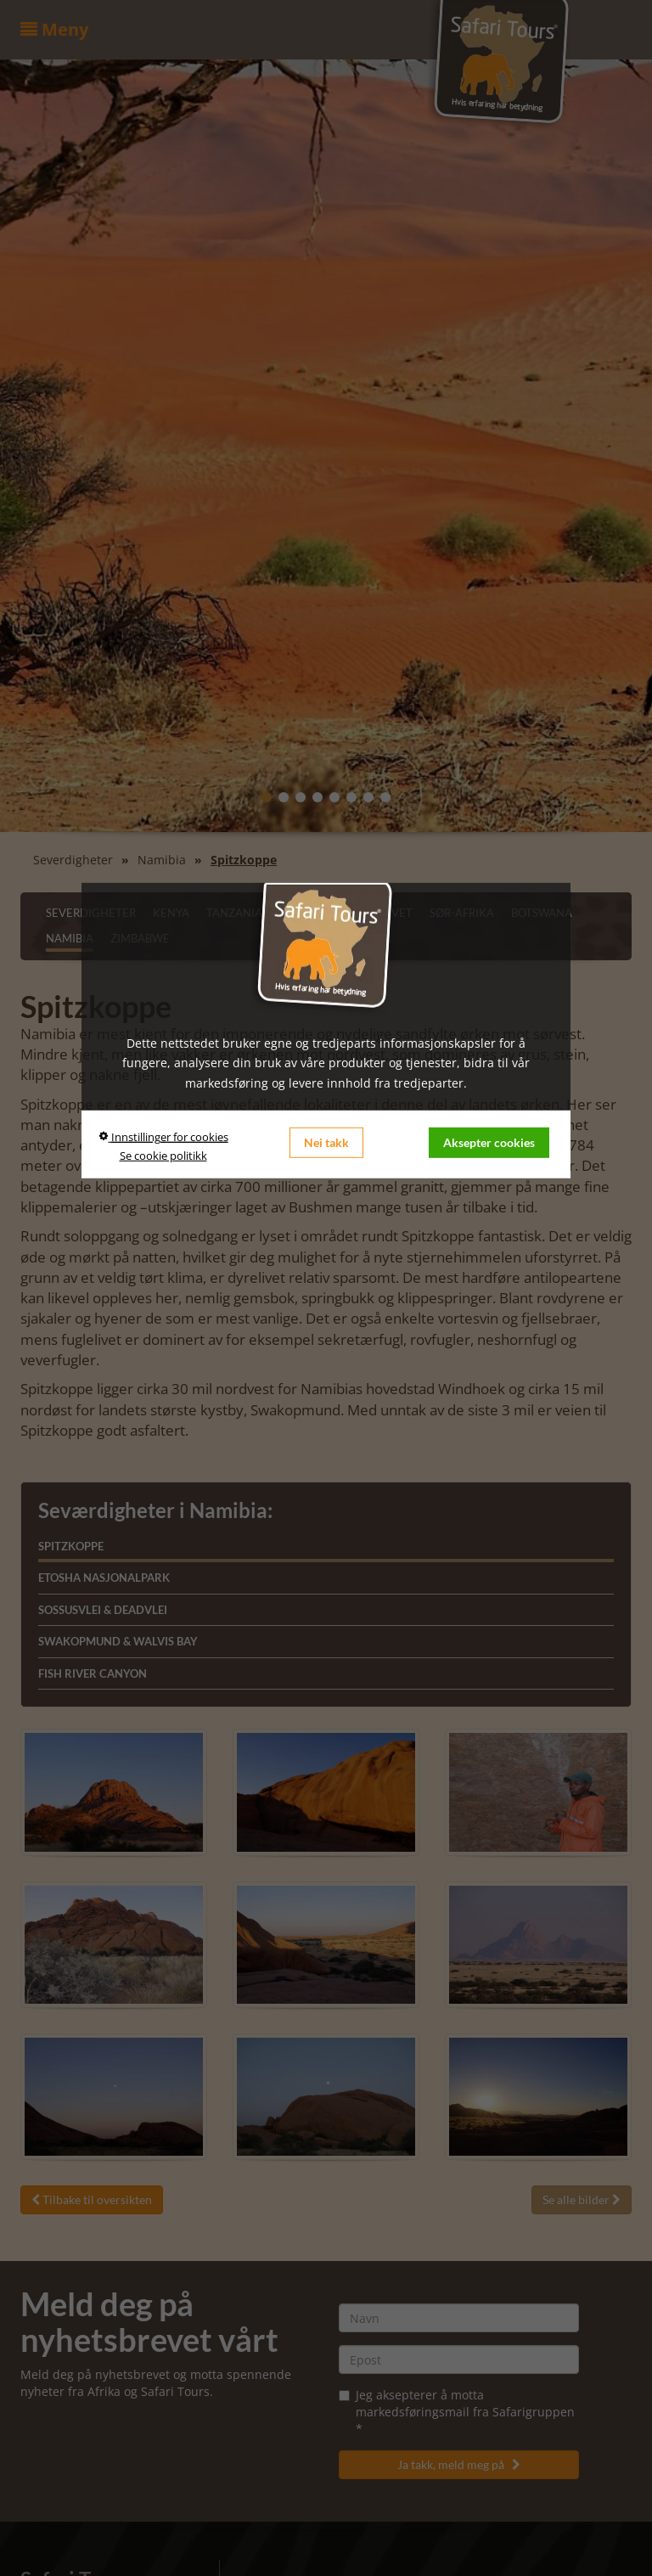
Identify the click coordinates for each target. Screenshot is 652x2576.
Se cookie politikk (163, 1155)
